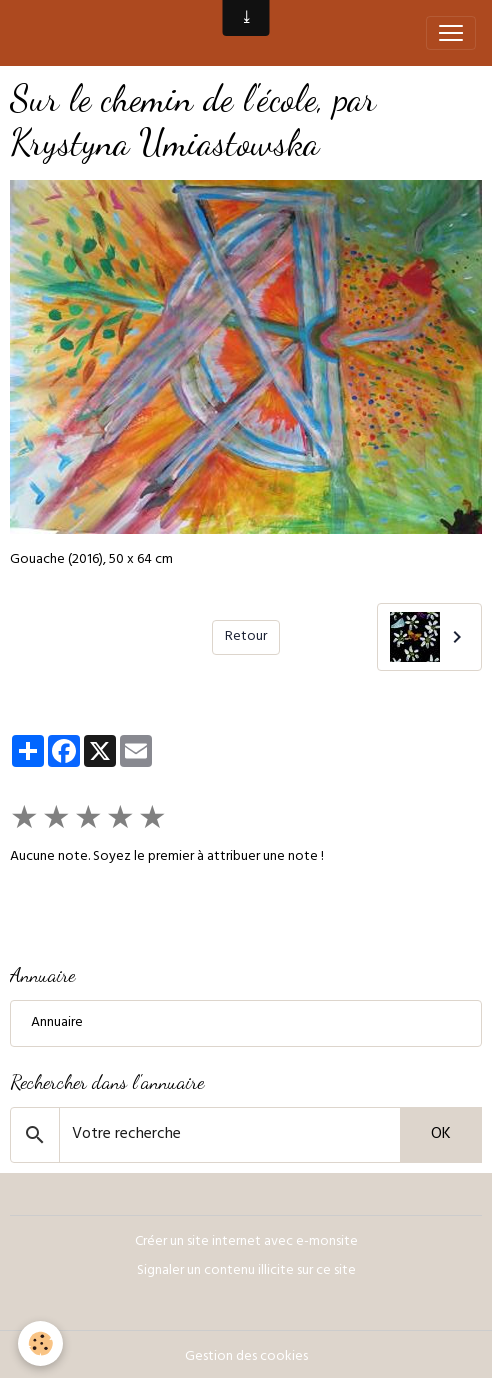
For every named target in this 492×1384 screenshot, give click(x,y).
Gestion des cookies (246, 1357)
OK (441, 1135)
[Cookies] (40, 1343)
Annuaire (57, 1023)
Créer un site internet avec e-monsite (246, 1242)
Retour (246, 637)
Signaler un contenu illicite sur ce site (246, 1271)
